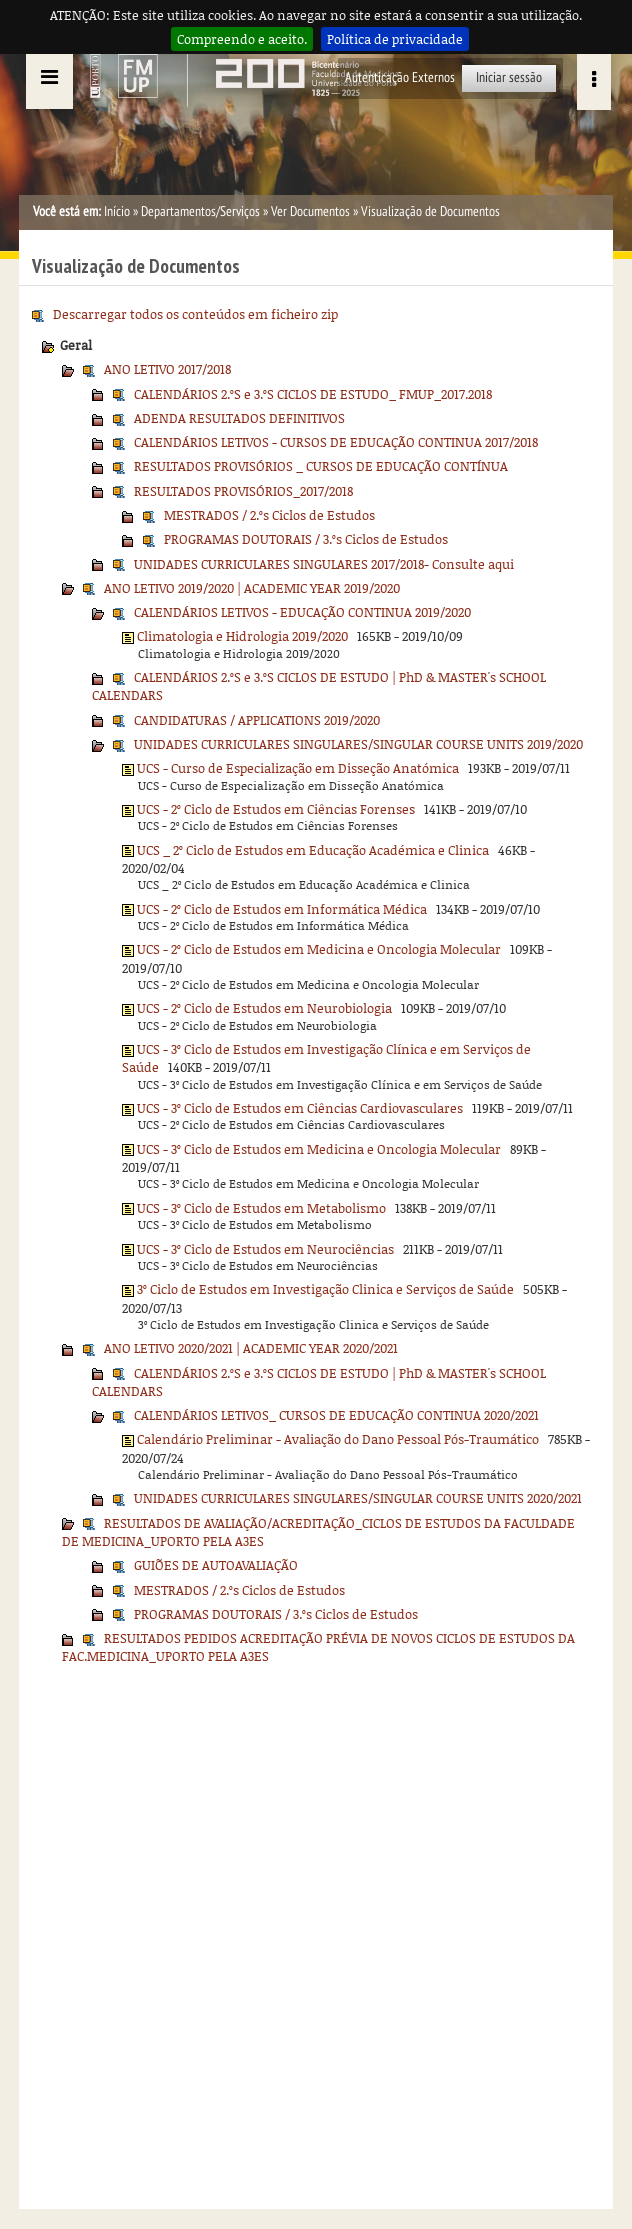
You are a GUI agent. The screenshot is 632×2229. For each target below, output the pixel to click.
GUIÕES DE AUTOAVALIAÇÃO (216, 1565)
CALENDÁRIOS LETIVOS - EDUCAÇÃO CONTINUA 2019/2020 (302, 612)
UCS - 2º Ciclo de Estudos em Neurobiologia (264, 1008)
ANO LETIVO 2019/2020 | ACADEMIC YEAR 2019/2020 (252, 588)
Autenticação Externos (400, 77)
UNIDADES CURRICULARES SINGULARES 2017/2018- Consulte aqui (324, 564)
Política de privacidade (395, 39)
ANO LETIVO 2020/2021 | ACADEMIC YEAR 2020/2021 (251, 1348)
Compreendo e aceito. (242, 39)
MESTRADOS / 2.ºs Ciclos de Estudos (269, 515)
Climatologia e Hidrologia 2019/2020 (242, 636)
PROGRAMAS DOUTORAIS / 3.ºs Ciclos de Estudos (306, 539)
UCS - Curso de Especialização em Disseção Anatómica (298, 768)
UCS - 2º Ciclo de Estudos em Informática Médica (282, 909)
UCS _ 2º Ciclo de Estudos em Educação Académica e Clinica (313, 850)
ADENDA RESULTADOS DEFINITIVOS (239, 418)
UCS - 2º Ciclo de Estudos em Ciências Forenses (276, 809)
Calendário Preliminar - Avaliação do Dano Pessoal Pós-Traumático (338, 1439)
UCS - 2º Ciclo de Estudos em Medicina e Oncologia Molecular (319, 949)
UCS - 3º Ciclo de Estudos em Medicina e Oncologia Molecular (319, 1149)
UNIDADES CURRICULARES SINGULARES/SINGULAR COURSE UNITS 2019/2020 (358, 744)
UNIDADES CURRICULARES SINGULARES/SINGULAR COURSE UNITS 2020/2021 (358, 1498)
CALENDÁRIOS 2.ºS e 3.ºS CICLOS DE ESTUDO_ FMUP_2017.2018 (313, 394)
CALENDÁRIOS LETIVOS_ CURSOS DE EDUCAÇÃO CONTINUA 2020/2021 (336, 1415)
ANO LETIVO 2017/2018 (167, 369)
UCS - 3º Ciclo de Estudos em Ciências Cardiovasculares (300, 1108)
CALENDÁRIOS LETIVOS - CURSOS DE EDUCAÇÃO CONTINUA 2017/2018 (336, 442)
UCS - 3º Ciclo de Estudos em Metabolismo (261, 1208)
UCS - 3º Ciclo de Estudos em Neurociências (265, 1249)
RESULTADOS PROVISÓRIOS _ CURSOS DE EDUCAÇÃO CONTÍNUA (321, 466)
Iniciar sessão (509, 77)
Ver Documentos (310, 211)
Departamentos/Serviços (200, 211)
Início (117, 211)
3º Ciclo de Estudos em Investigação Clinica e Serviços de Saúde (325, 1289)
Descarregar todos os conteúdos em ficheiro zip (195, 314)
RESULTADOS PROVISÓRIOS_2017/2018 (243, 491)
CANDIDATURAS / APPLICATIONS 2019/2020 (257, 720)
